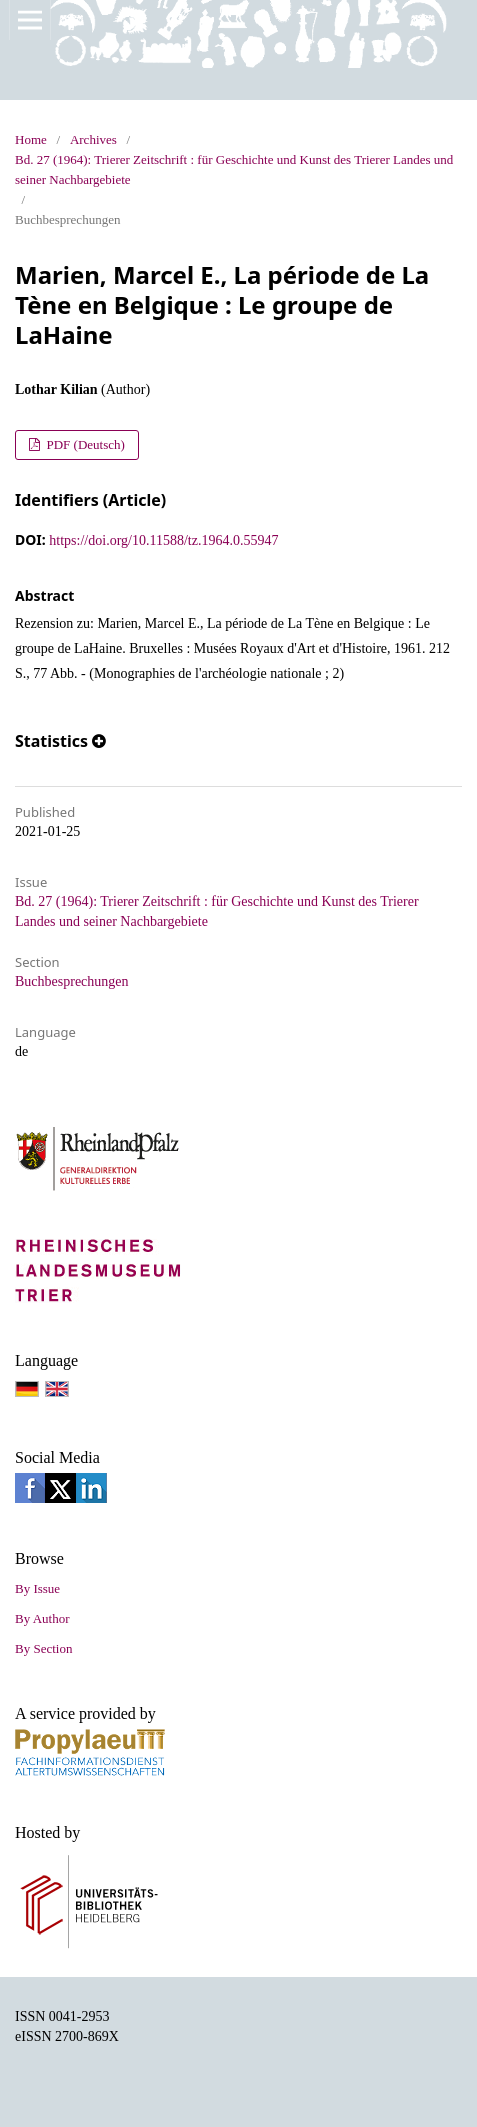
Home (31, 139)
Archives (93, 139)
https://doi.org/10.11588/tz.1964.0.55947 (163, 540)
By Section (43, 1648)
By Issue (37, 1588)
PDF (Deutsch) (84, 444)
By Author (42, 1618)
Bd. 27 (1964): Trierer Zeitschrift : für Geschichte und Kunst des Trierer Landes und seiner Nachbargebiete (234, 169)
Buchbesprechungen (72, 981)
